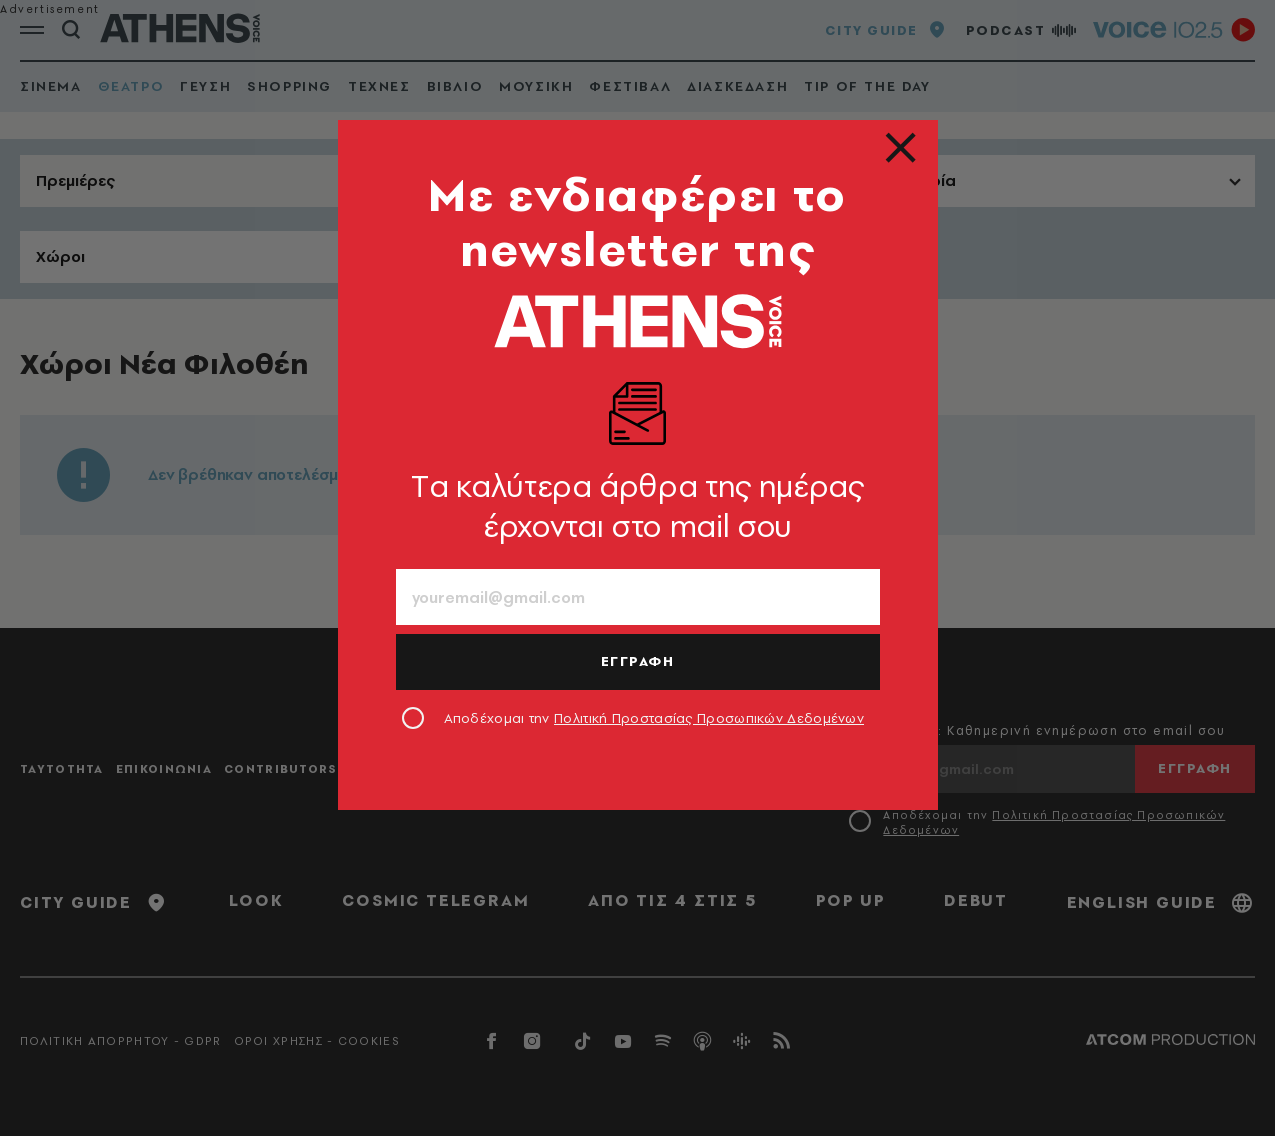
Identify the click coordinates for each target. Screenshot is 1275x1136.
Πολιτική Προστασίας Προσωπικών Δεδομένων (709, 718)
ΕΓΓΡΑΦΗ (638, 661)
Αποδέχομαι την (654, 718)
